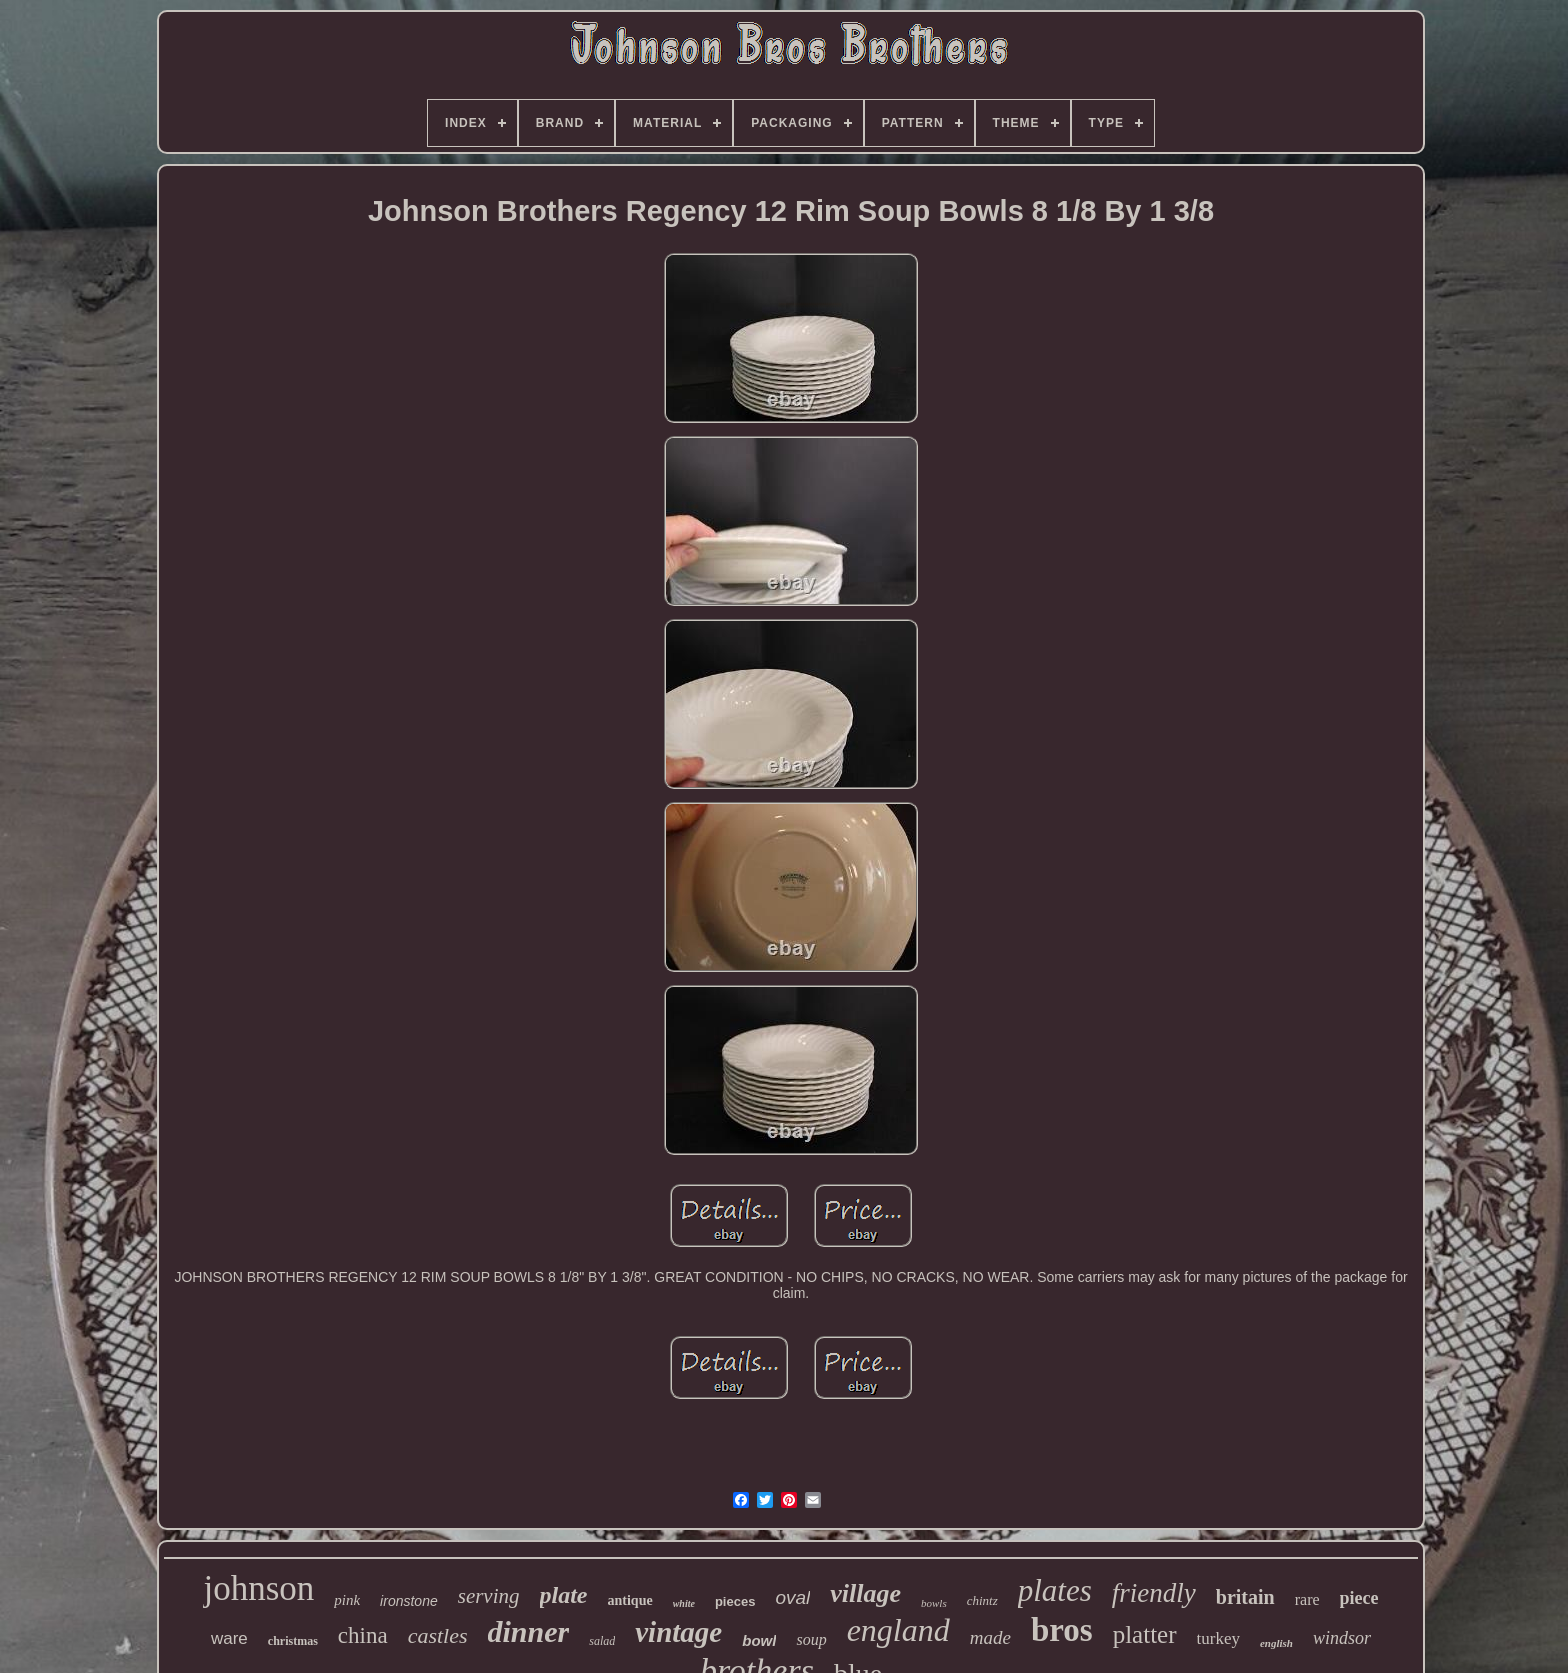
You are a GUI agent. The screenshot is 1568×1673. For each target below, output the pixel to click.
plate (564, 1595)
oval (792, 1597)
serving (489, 1596)
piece (1359, 1598)
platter (1145, 1634)
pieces (735, 1601)
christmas (293, 1641)
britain (1245, 1597)
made (990, 1637)
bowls (934, 1603)
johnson (258, 1588)
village (865, 1593)
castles (438, 1635)
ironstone (409, 1601)
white (684, 1603)
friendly (1154, 1593)
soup (811, 1639)
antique (630, 1600)
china (363, 1635)
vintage (678, 1632)
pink (347, 1600)
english (1276, 1643)
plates (1055, 1590)
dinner (529, 1631)
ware (229, 1638)
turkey (1218, 1638)
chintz (982, 1600)
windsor (1342, 1638)
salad (602, 1641)
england (898, 1630)
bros (1062, 1630)
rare (1307, 1599)
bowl (759, 1640)
